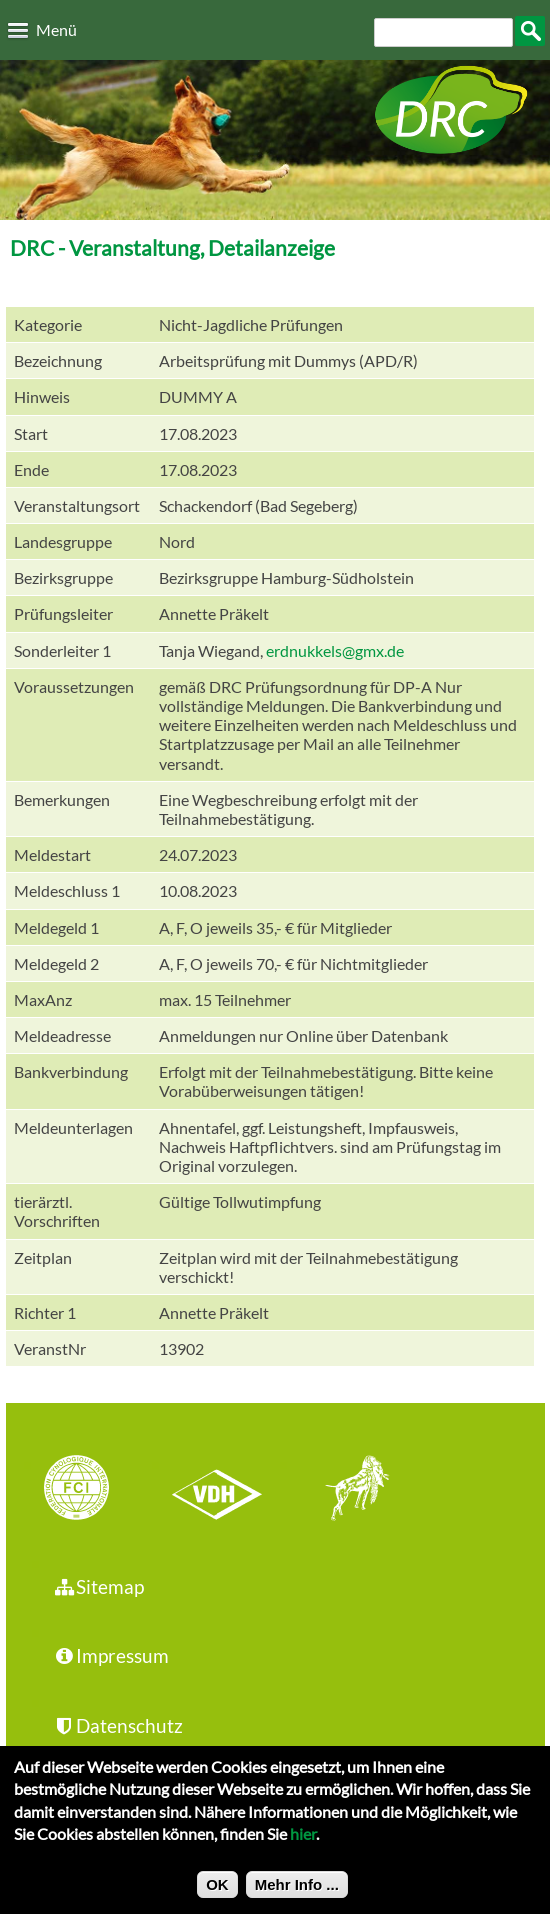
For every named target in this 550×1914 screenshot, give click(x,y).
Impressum (111, 1655)
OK (217, 1893)
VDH (222, 1490)
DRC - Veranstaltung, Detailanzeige (172, 247)
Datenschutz (118, 1725)
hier (303, 1843)
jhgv (350, 1490)
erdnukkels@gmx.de (335, 650)
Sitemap (98, 1586)
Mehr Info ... (297, 1893)
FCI (94, 1490)
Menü (56, 29)
